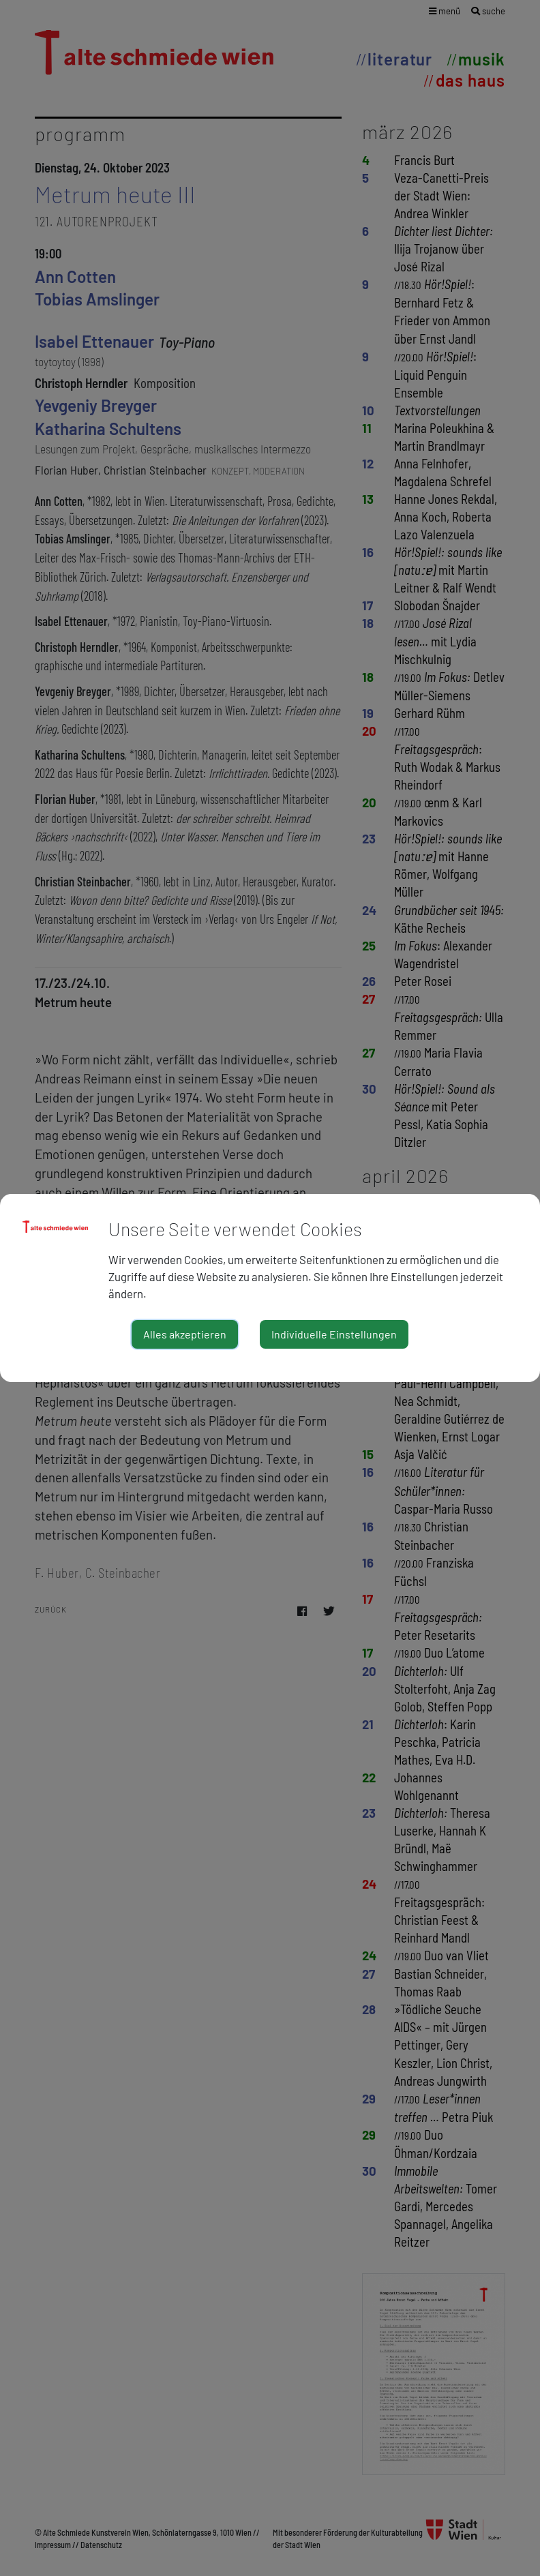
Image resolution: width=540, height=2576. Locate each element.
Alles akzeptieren (184, 1334)
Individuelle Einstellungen (334, 1334)
